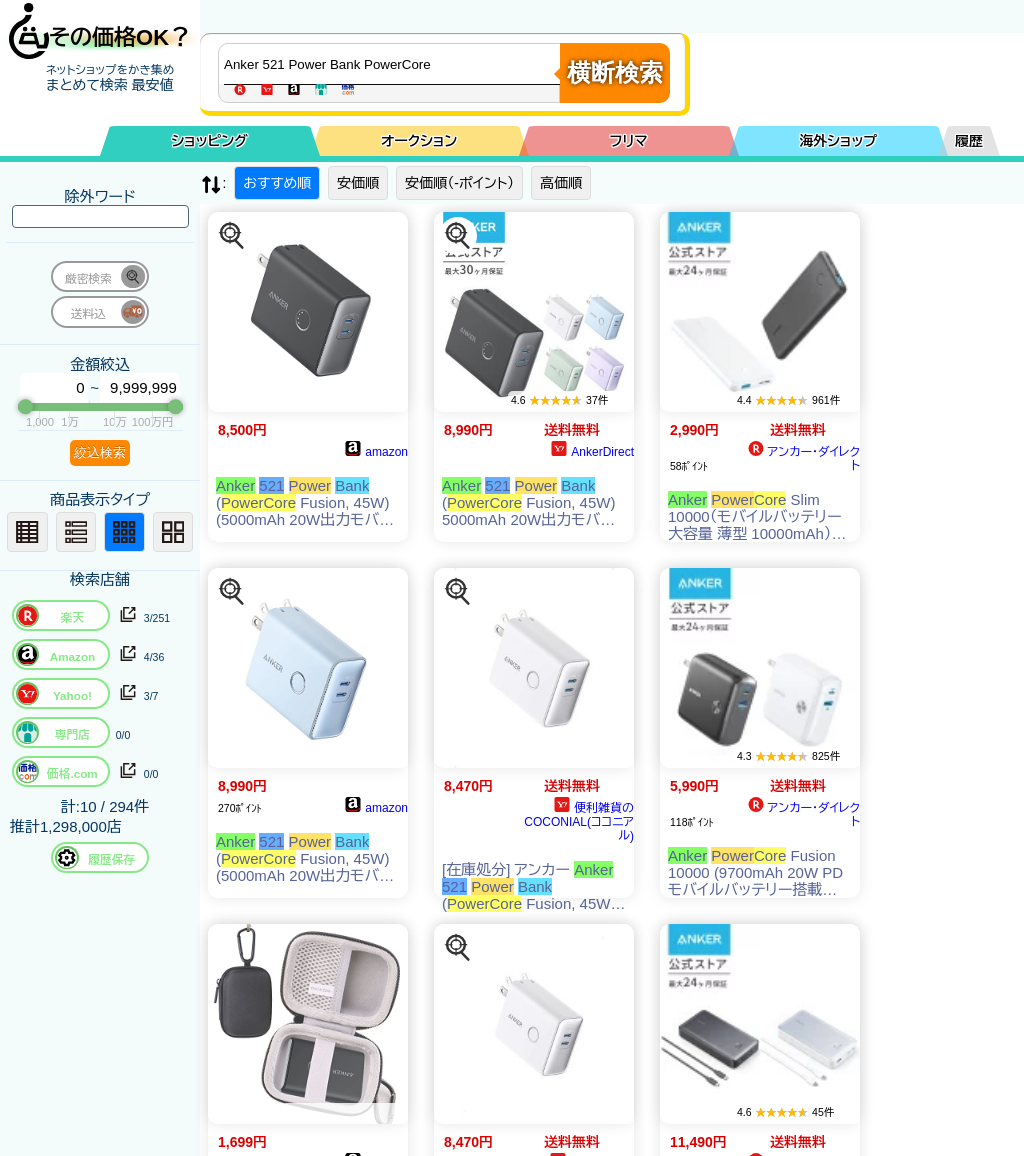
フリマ (629, 141)
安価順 (358, 183)
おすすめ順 (277, 183)
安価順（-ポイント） (459, 183)
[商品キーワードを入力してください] (394, 64)
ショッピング (210, 141)
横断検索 (615, 72)
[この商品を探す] (232, 236)
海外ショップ (838, 141)
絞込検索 (100, 452)
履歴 (969, 141)
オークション (419, 141)
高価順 (561, 183)
